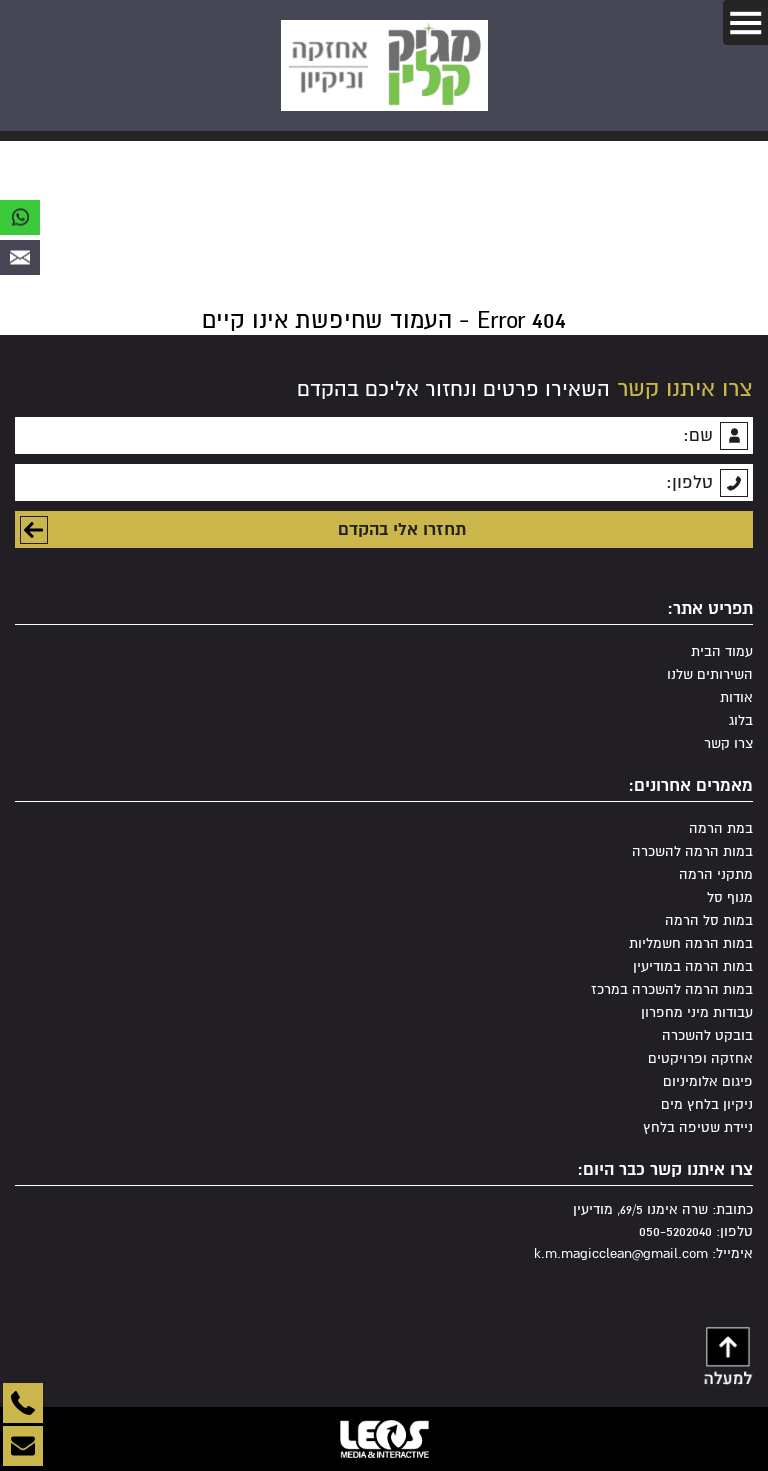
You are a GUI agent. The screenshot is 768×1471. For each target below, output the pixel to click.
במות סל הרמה (709, 920)
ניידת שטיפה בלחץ (698, 1127)
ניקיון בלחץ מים (707, 1104)
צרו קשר (728, 743)
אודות (736, 697)
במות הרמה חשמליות (691, 943)
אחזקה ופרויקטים (700, 1058)
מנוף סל (730, 897)
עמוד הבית (722, 651)
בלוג (741, 720)
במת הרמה (721, 828)
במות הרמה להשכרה (692, 851)
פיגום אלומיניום (708, 1081)
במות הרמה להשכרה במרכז (672, 989)
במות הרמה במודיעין (693, 966)
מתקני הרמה (716, 874)
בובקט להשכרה (707, 1035)
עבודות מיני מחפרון (697, 1012)
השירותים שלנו (710, 674)
